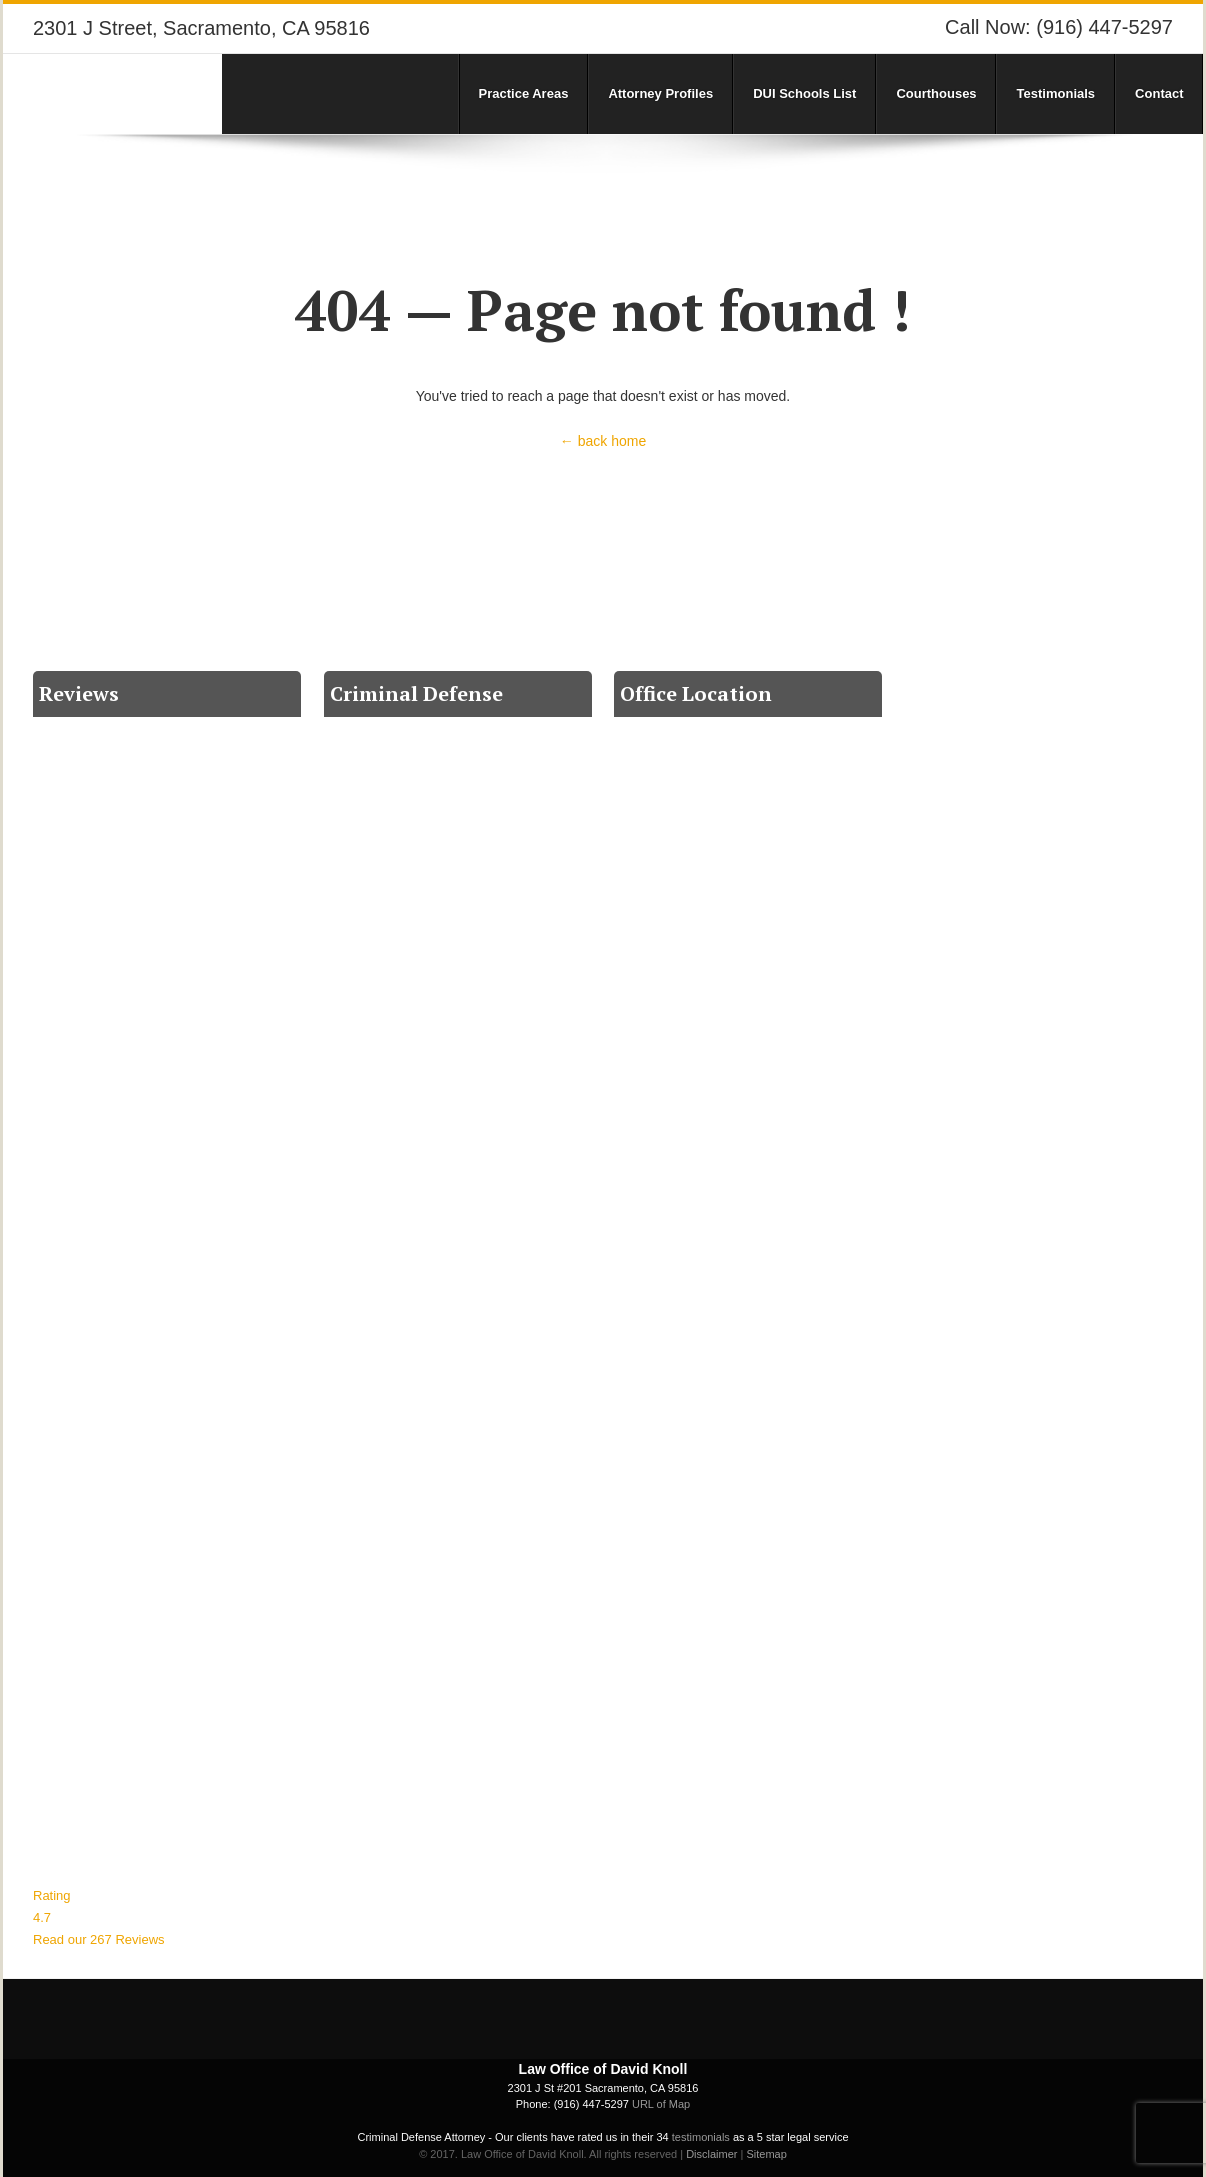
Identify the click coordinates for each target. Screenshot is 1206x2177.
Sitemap (766, 2154)
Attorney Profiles (660, 93)
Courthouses (936, 93)
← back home (603, 441)
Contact (1159, 93)
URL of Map (661, 2104)
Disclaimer (711, 2154)
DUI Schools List (804, 93)
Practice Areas (524, 93)
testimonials (701, 2137)
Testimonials (1056, 93)
